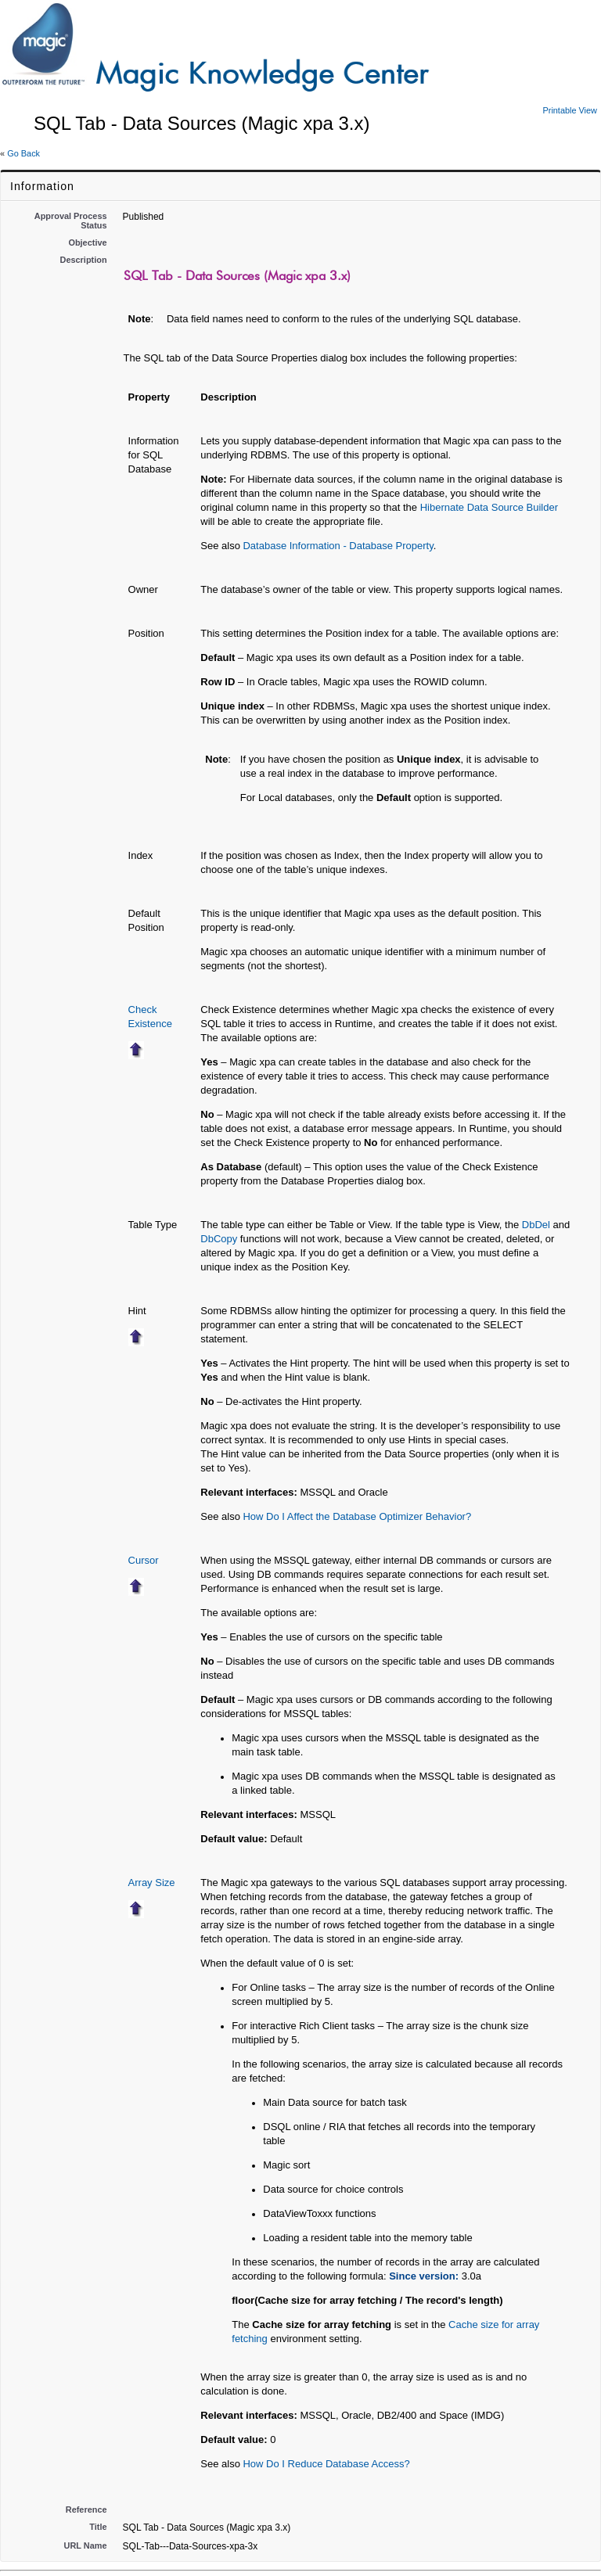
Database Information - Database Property (338, 545)
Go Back (23, 153)
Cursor (143, 1560)
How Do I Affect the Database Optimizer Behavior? (357, 1516)
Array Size (151, 1882)
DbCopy (218, 1239)
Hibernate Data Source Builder (489, 507)
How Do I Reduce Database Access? (326, 2464)
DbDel (536, 1225)
